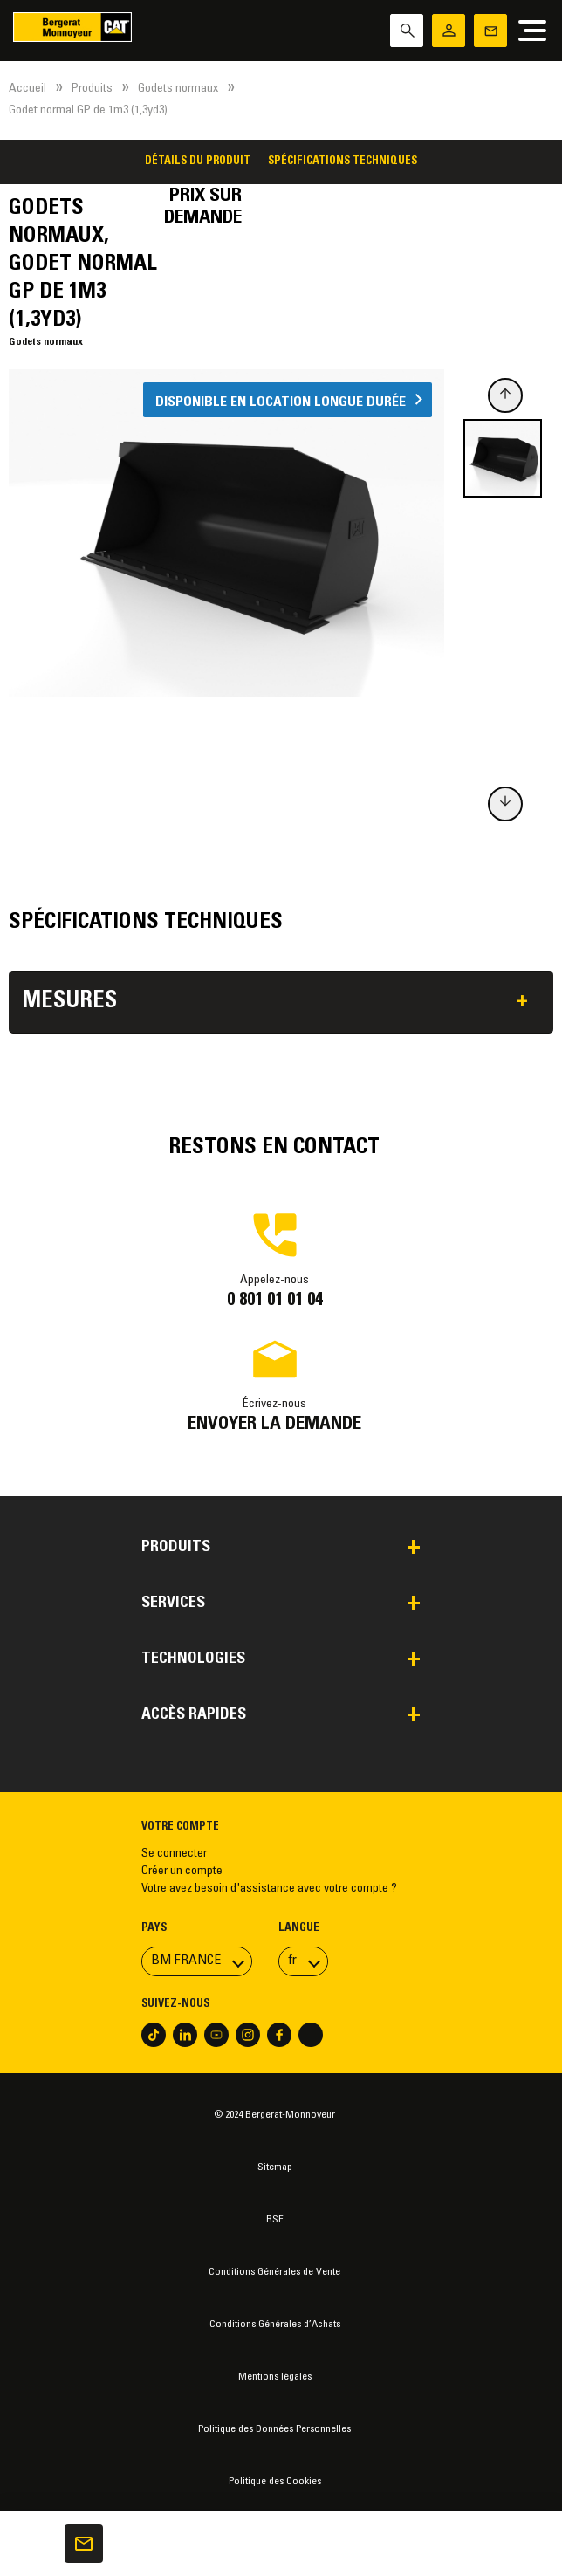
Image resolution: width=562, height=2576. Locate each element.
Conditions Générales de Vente (274, 2272)
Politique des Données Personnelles (274, 2429)
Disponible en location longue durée (280, 402)
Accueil (27, 89)
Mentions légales (275, 2377)
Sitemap (274, 2167)
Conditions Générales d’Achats (274, 2324)
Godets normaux (178, 89)
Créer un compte (182, 1871)
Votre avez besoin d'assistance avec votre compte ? (269, 1889)
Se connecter (174, 1854)
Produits (92, 89)
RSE (275, 2220)
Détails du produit (197, 161)
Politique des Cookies (275, 2481)
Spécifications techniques (342, 161)
